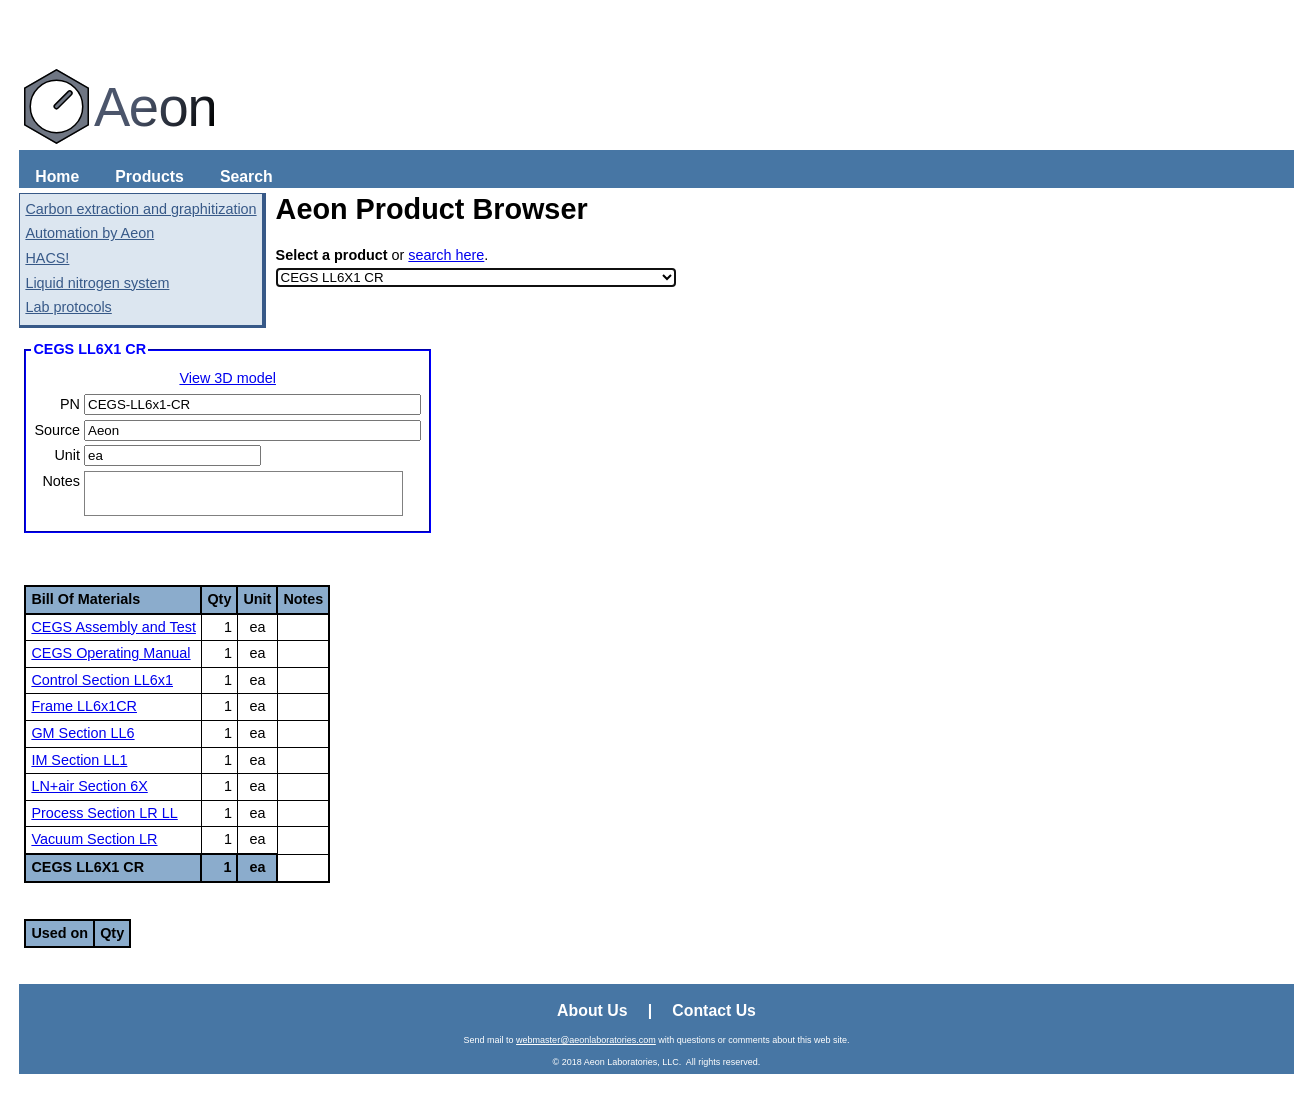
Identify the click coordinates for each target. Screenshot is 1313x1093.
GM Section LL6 (82, 733)
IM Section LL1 (79, 760)
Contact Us (714, 1010)
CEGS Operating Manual (110, 653)
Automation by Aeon (89, 233)
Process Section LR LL (104, 813)
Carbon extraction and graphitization (140, 209)
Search (246, 176)
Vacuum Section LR (94, 839)
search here (446, 255)
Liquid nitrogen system (97, 283)
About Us (592, 1010)
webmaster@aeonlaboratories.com (586, 1040)
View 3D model (227, 378)
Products (149, 176)
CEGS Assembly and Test (113, 627)
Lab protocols (68, 307)
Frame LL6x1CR (84, 706)
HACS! (47, 258)
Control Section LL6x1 (102, 680)
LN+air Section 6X (89, 786)
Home (57, 176)
